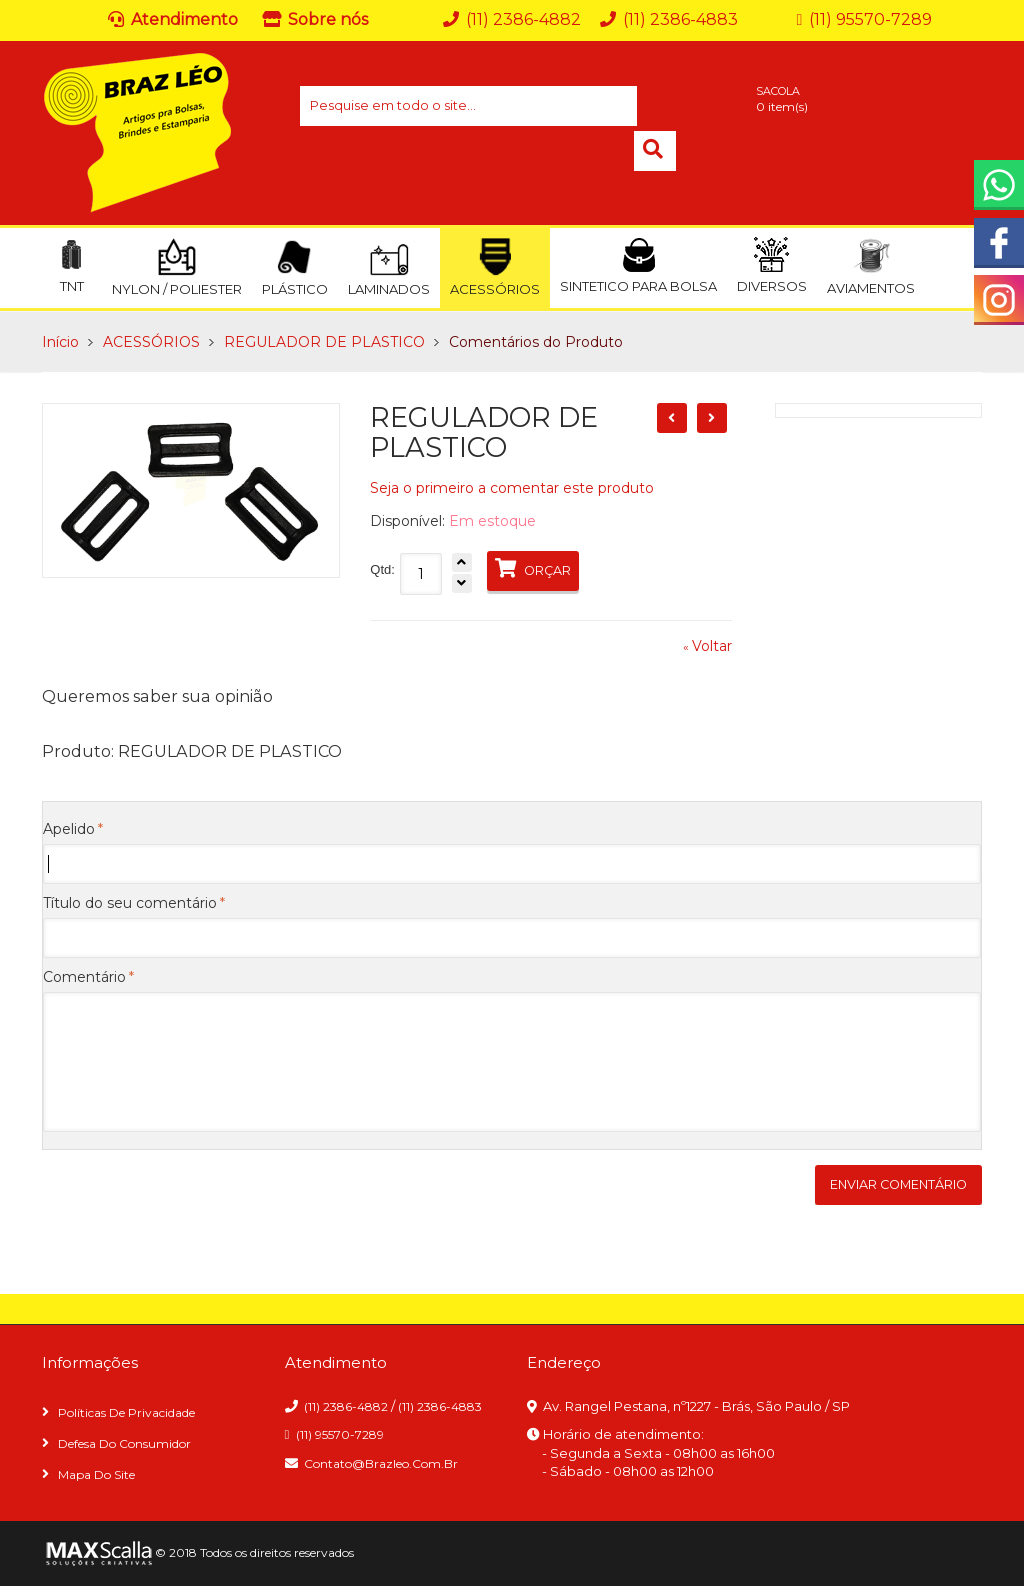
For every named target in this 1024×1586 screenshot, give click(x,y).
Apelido (69, 829)
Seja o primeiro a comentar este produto (512, 488)
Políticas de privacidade (126, 1412)
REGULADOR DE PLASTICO (324, 342)
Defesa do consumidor (124, 1443)
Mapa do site (96, 1474)
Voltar (707, 646)
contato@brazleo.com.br (381, 1463)
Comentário (84, 977)
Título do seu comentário (130, 903)
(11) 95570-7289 (340, 1434)
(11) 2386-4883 (440, 1406)
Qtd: (382, 569)
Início (60, 342)
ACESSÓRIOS (151, 342)
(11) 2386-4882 (346, 1406)
